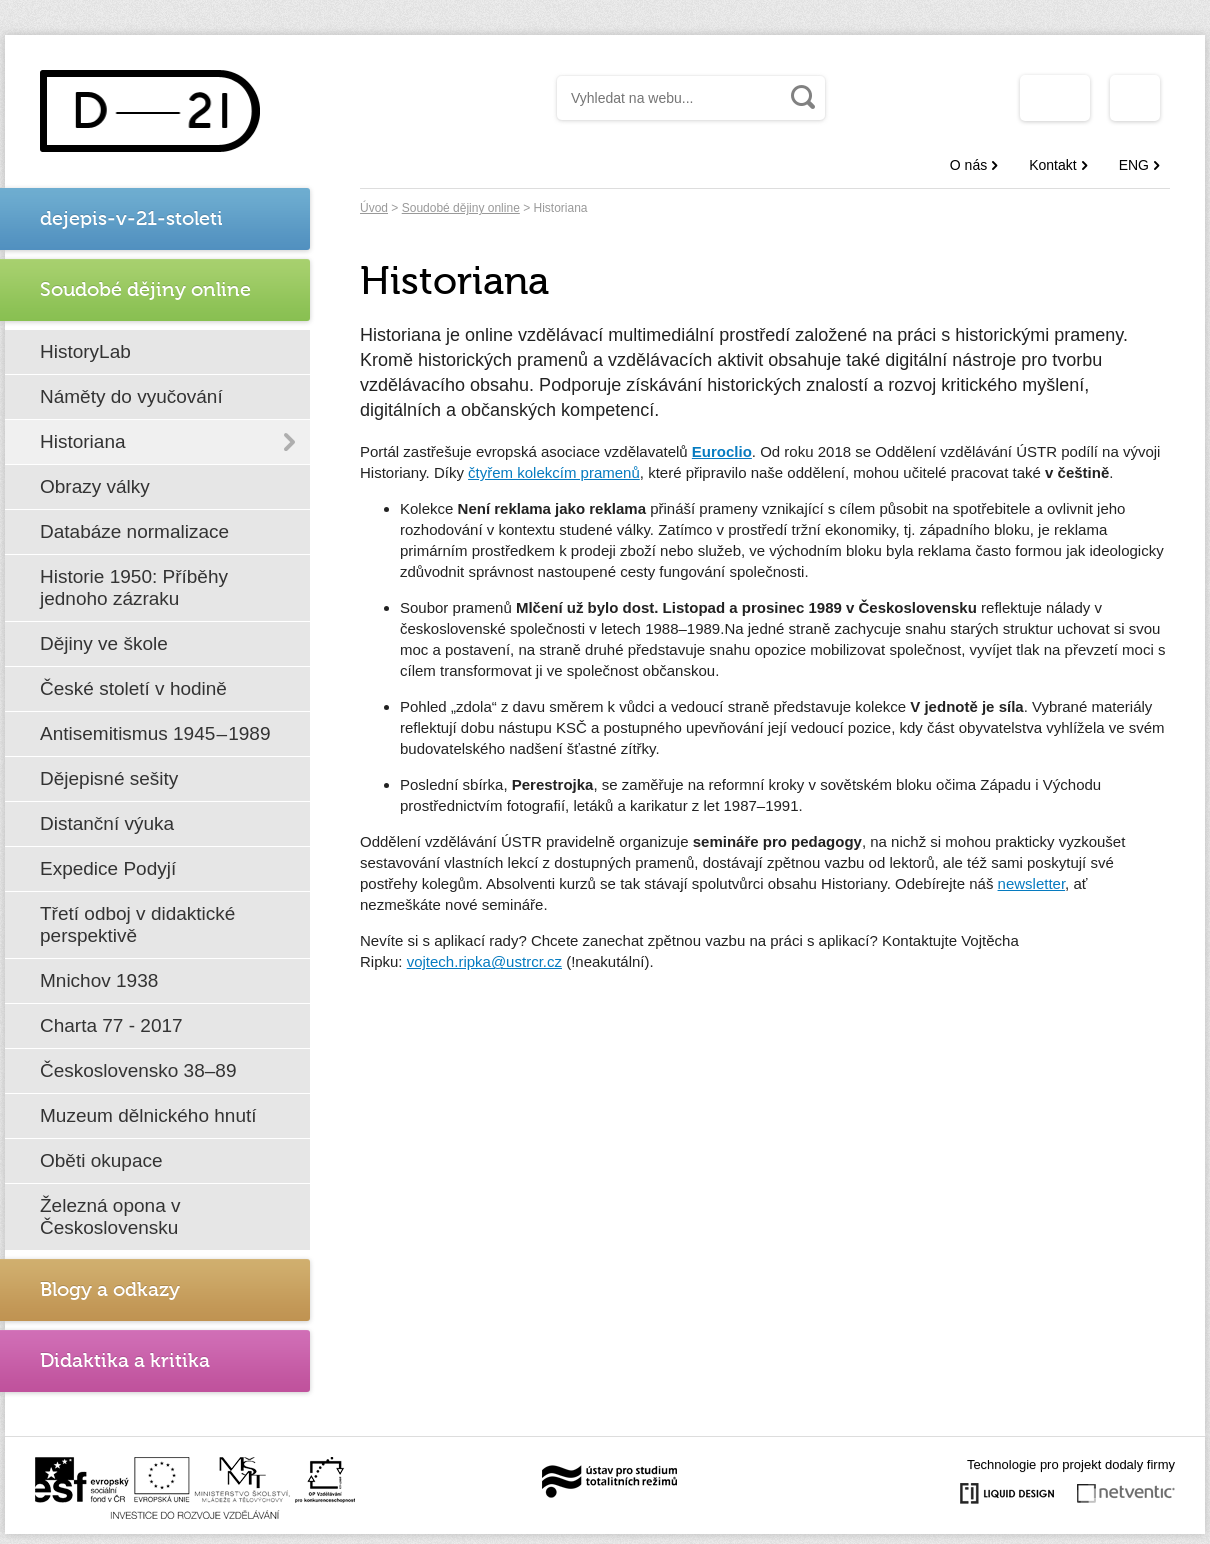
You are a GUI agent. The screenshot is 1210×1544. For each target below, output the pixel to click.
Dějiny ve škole (104, 643)
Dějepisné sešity (109, 778)
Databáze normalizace (134, 531)
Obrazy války (95, 486)
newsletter (1032, 883)
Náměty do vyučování (131, 396)
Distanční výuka (107, 823)
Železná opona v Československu (110, 1216)
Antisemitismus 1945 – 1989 (155, 733)
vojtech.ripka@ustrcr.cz (484, 961)
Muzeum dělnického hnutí (148, 1115)
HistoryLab (85, 351)
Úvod (374, 208)
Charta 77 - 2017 (111, 1025)
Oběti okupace (101, 1160)
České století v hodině (133, 688)
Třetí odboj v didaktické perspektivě (137, 924)
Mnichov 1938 (99, 980)
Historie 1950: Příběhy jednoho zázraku (134, 587)
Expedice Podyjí (108, 868)
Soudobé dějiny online (461, 208)
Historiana (83, 441)
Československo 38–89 (138, 1070)
